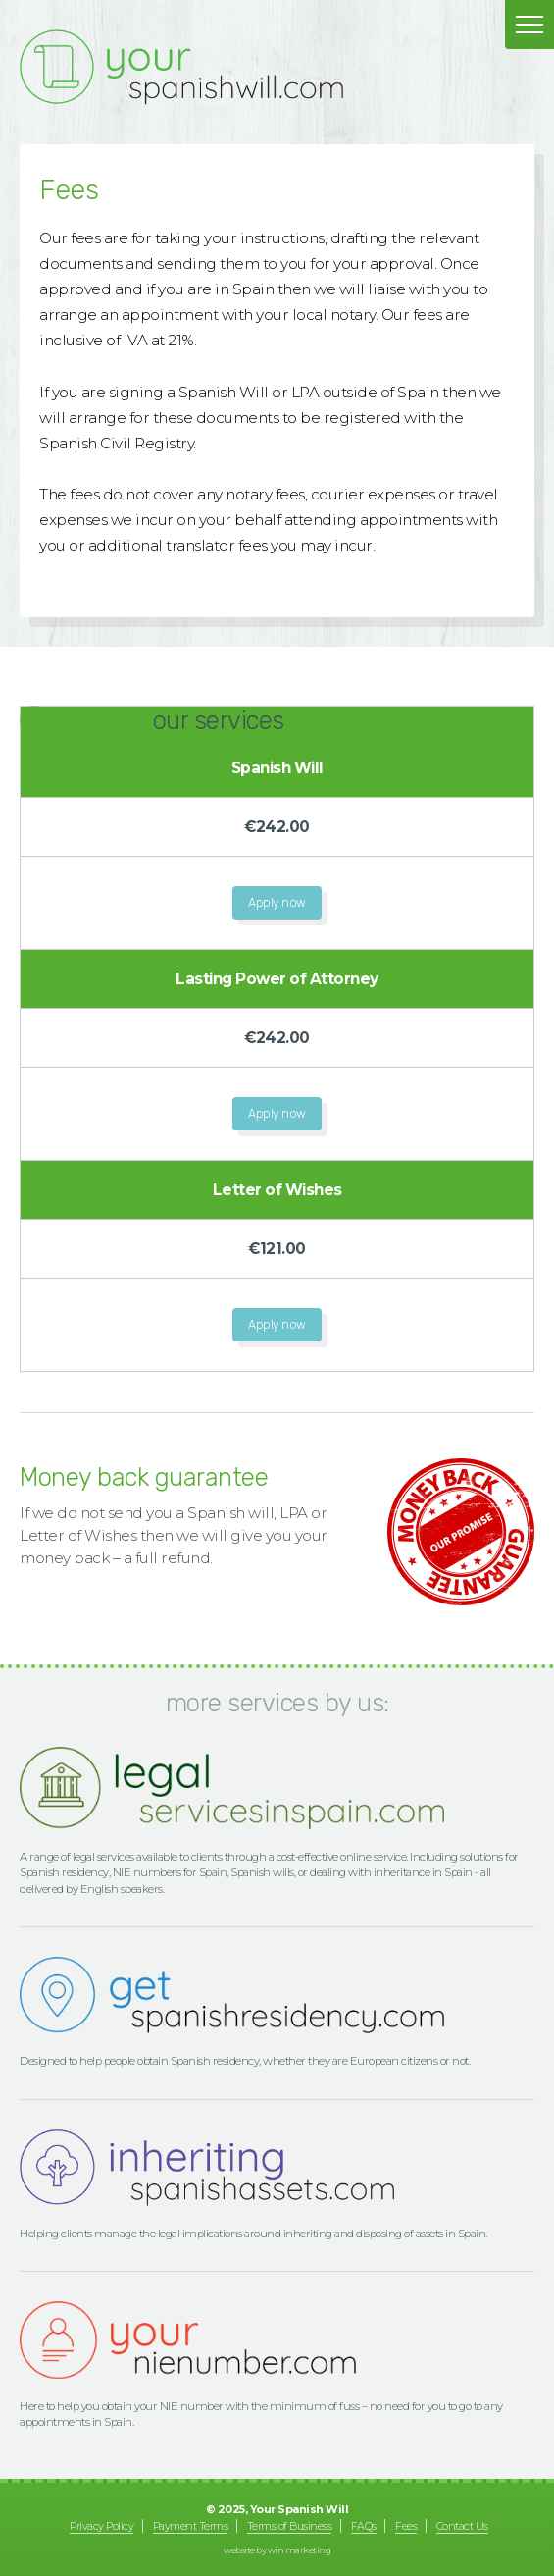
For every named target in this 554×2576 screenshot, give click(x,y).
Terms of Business (289, 2526)
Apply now (277, 903)
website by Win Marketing (277, 2550)
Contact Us (462, 2526)
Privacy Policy (101, 2526)
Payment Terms (190, 2526)
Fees (406, 2526)
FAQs (364, 2526)
